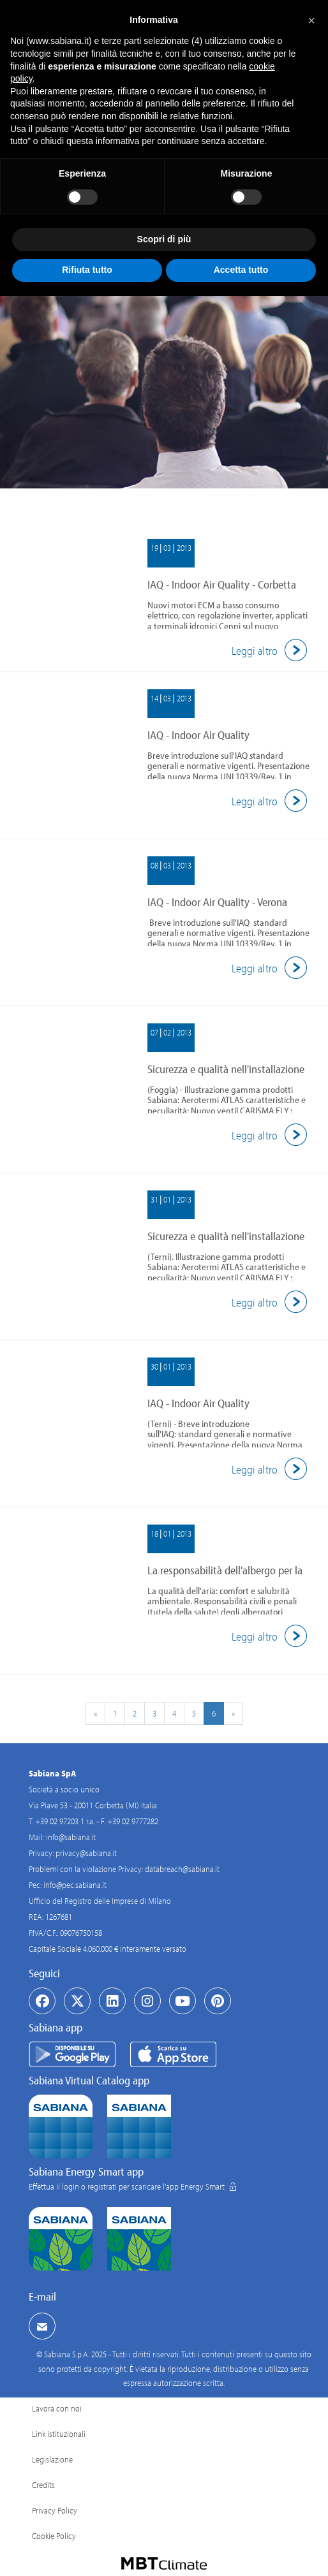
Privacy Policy (54, 2510)
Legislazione (52, 2459)
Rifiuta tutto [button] (87, 270)
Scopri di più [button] (164, 239)
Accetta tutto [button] (241, 270)
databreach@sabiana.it (182, 1869)
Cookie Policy (54, 2536)
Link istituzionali (59, 2434)
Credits (43, 2485)
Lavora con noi (57, 2408)
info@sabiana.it (71, 1837)
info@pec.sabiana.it (75, 1885)
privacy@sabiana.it (86, 1853)
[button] (311, 20)
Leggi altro (271, 650)
